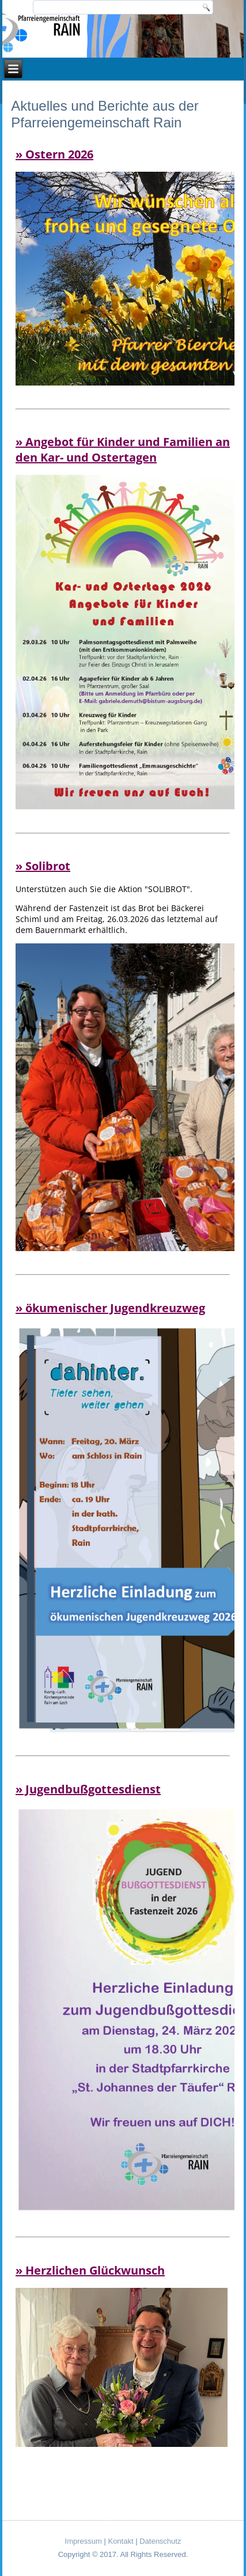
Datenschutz (160, 2541)
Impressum (83, 2541)
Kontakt (120, 2541)
